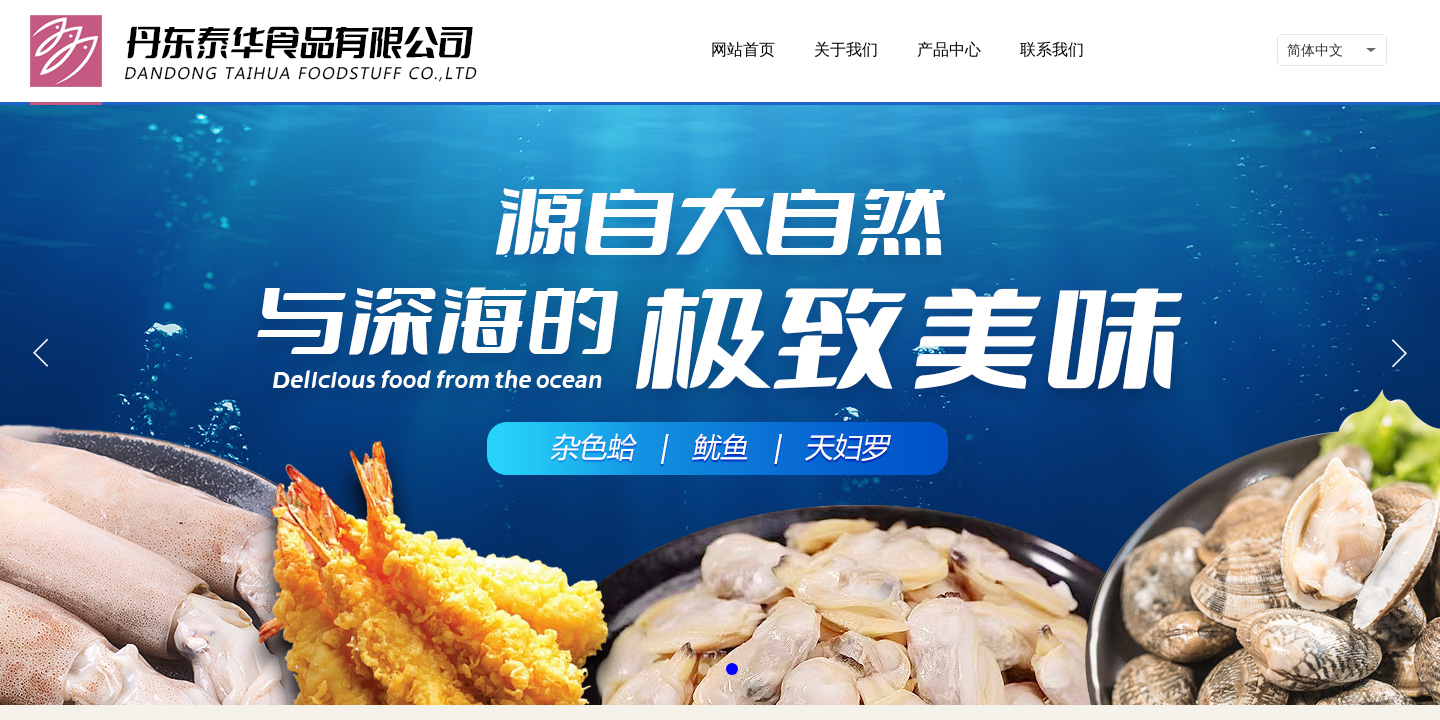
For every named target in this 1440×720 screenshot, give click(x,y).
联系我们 (1052, 49)
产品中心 (949, 49)
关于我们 (846, 49)
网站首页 (743, 49)
